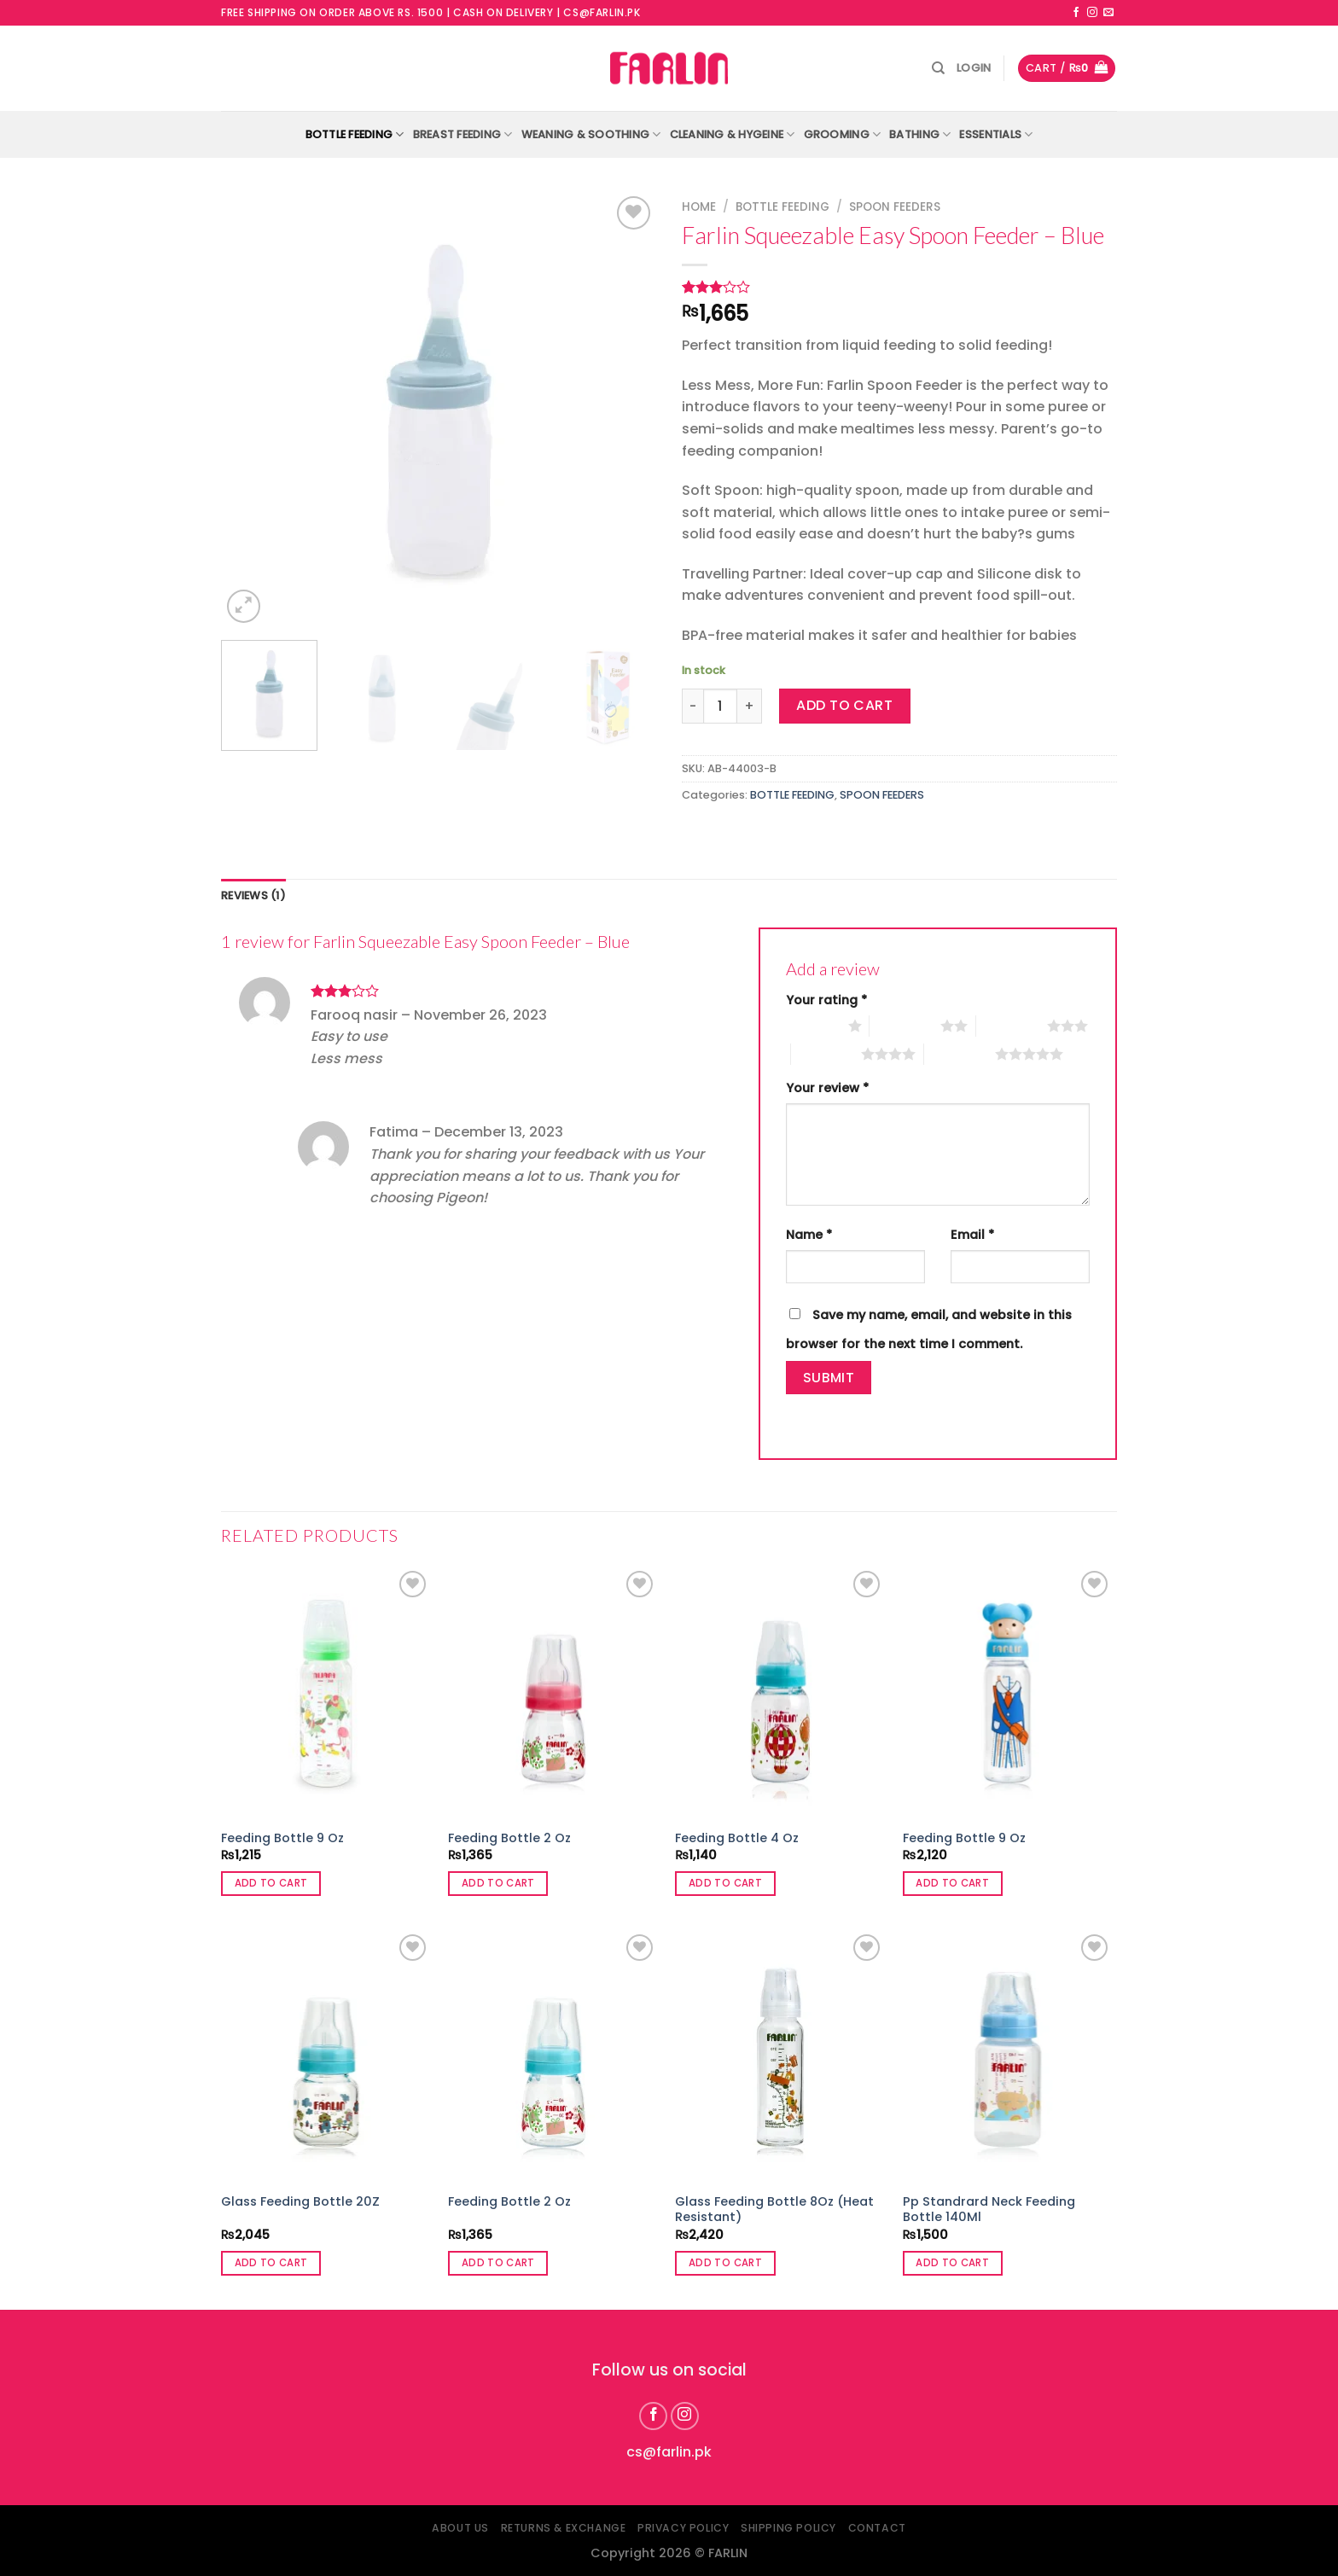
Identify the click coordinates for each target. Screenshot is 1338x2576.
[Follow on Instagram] (1092, 13)
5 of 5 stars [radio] (959, 1054)
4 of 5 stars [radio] (826, 1054)
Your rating (826, 1000)
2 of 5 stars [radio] (905, 1025)
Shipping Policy (788, 2528)
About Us (460, 2528)
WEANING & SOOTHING (591, 134)
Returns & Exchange (563, 2528)
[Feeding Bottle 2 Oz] (553, 1693)
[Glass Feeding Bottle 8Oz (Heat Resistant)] (780, 2056)
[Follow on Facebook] (1076, 13)
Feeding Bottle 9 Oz (282, 1838)
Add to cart (844, 705)
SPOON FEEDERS (894, 207)
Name (809, 1234)
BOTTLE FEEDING (354, 134)
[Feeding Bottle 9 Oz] (326, 1693)
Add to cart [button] (271, 1883)
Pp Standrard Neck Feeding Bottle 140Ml (989, 2209)
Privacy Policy (683, 2528)
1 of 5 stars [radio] (812, 1025)
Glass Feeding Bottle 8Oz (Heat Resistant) (774, 2209)
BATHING (920, 134)
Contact (877, 2528)
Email (972, 1234)
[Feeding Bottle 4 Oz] (780, 1693)
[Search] (938, 68)
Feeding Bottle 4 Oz (737, 1838)
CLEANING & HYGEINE (732, 134)
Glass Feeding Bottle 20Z (300, 2202)
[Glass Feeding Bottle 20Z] (326, 2056)
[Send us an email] (1108, 13)
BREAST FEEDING (463, 134)
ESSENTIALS (996, 134)
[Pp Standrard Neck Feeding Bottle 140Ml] (1008, 2056)
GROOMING (842, 134)
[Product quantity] (720, 706)
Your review (827, 1087)
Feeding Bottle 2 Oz (509, 1838)
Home (699, 207)
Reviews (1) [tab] (253, 895)
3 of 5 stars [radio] (1011, 1025)
